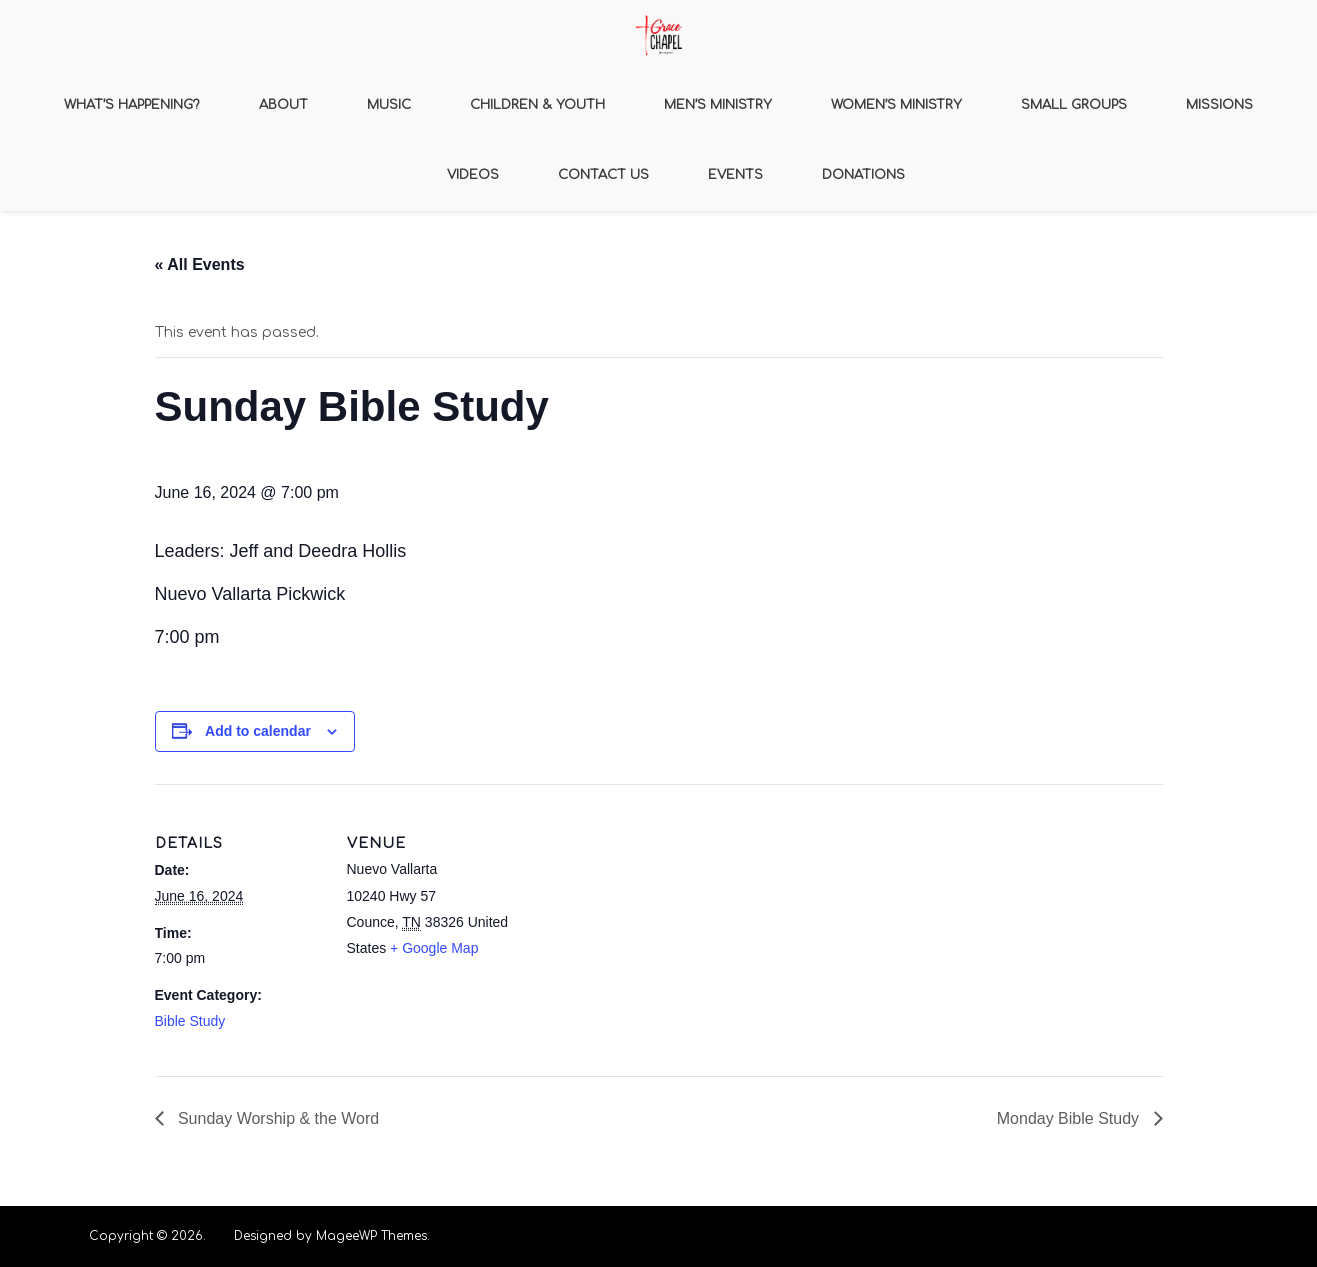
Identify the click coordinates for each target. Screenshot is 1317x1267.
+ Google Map (434, 948)
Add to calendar (258, 731)
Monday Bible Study (1070, 1118)
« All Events (200, 264)
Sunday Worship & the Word (277, 1118)
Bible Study (190, 1021)
